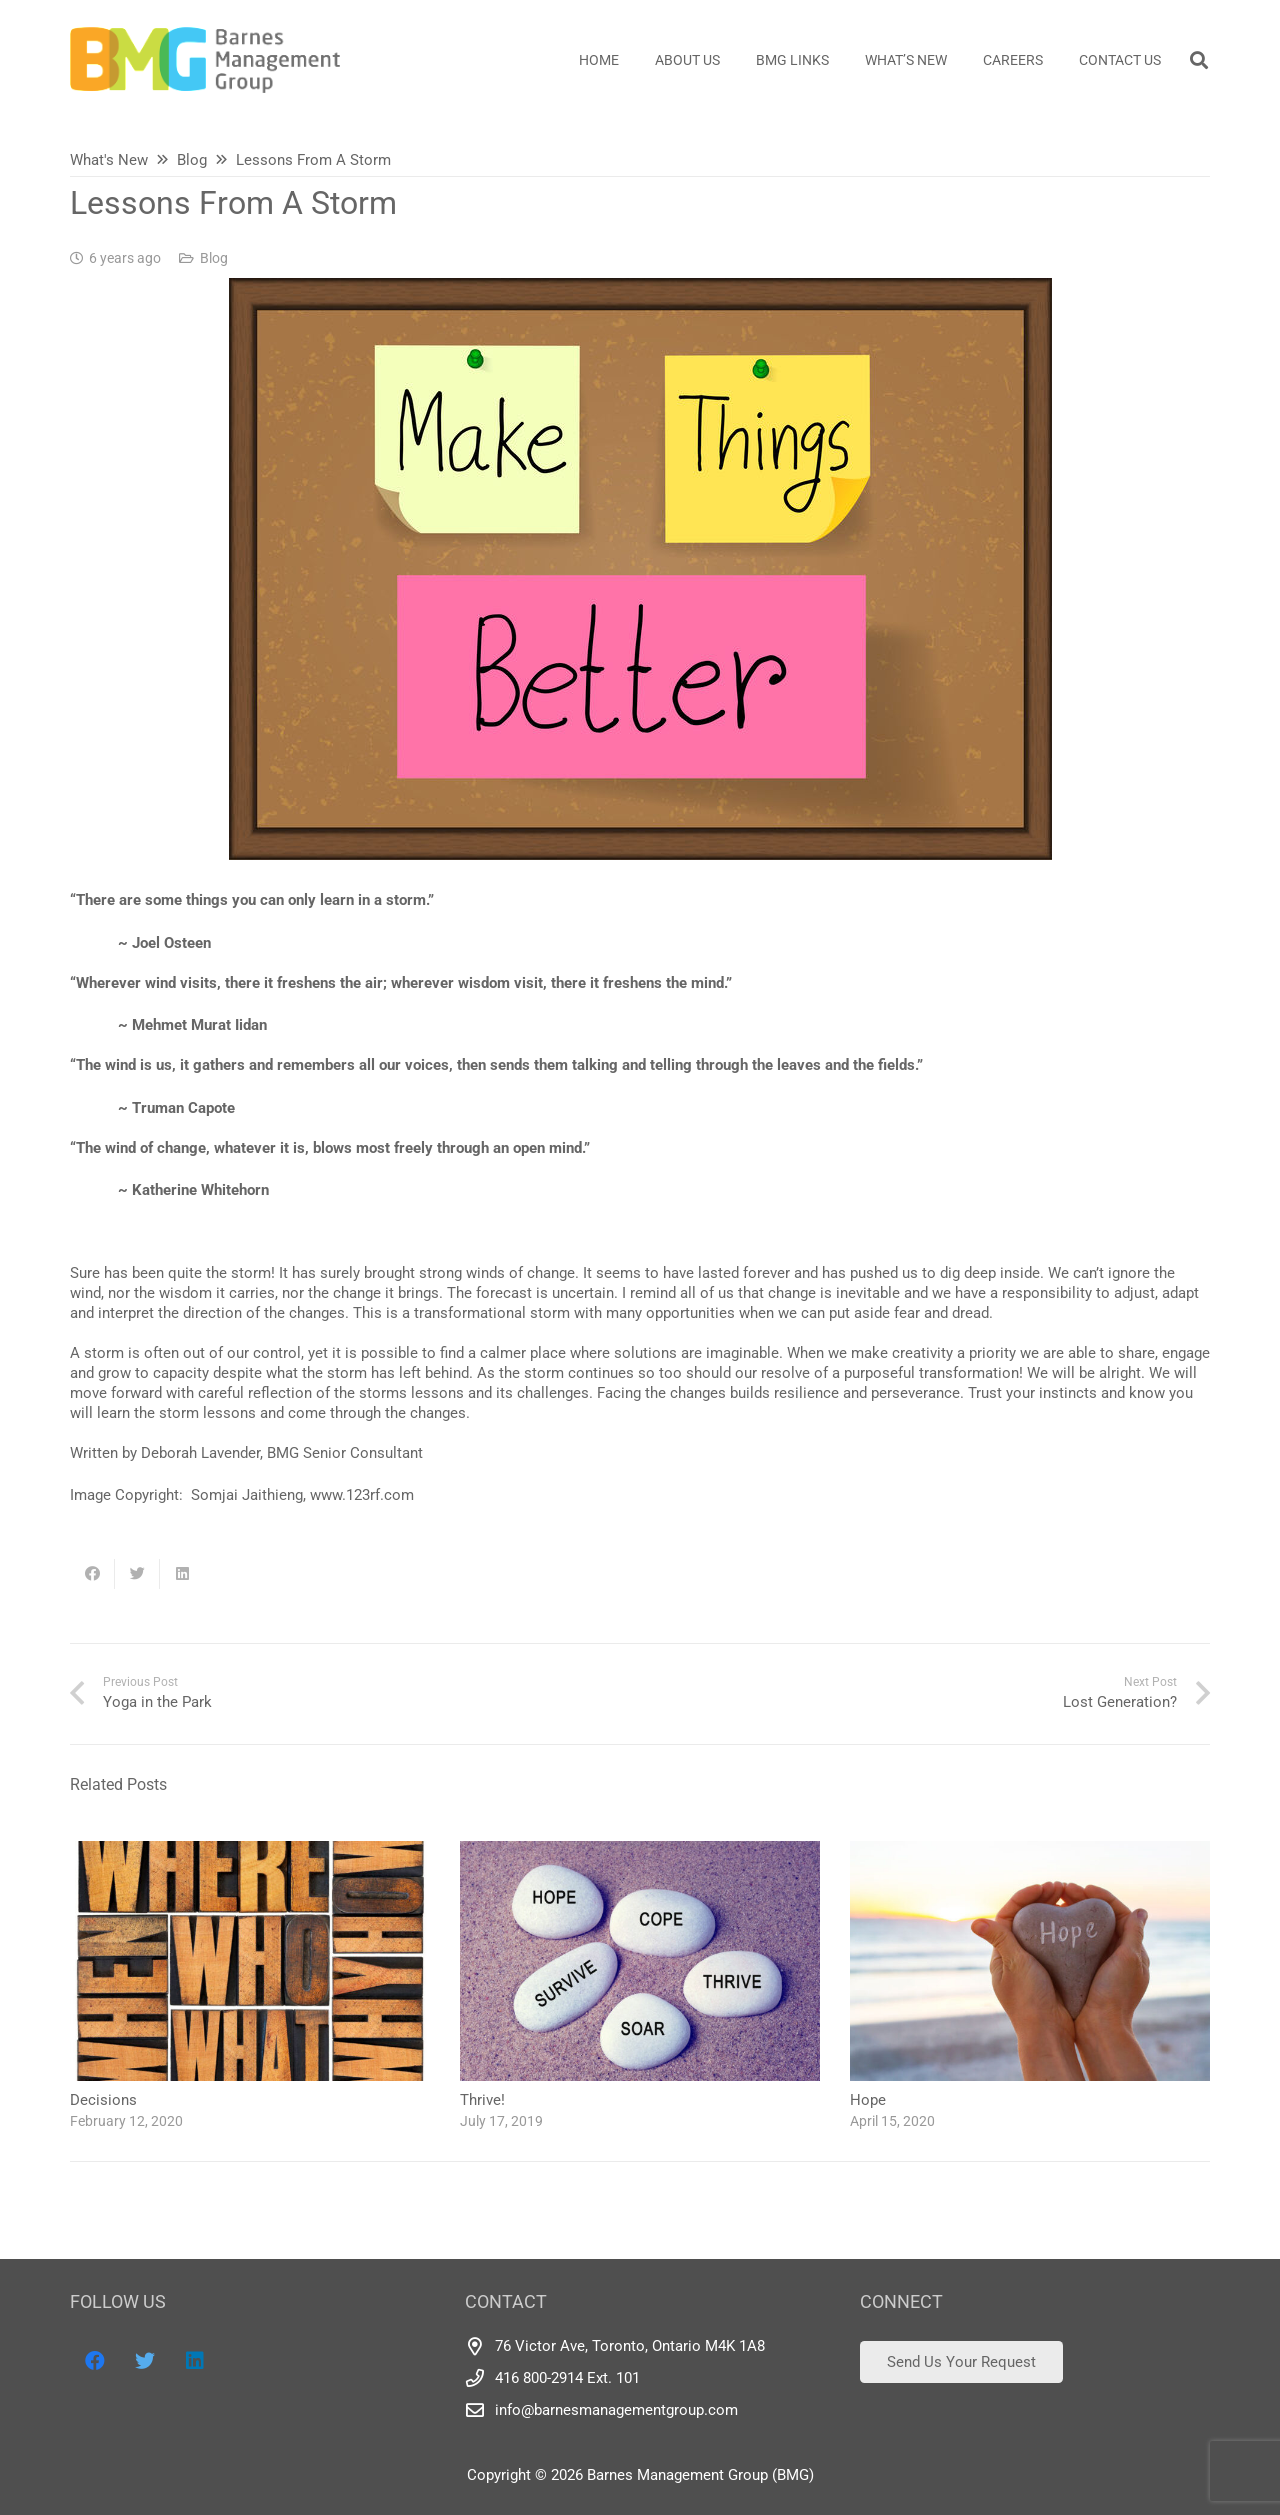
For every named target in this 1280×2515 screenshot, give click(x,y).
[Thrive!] (640, 1851)
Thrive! (482, 2100)
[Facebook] (95, 2361)
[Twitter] (145, 2361)
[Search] (1199, 60)
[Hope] (1030, 1851)
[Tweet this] (137, 1574)
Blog (214, 258)
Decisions (103, 2100)
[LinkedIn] (195, 2361)
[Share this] (92, 1574)
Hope (868, 2100)
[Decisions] (250, 1851)
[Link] (205, 60)
